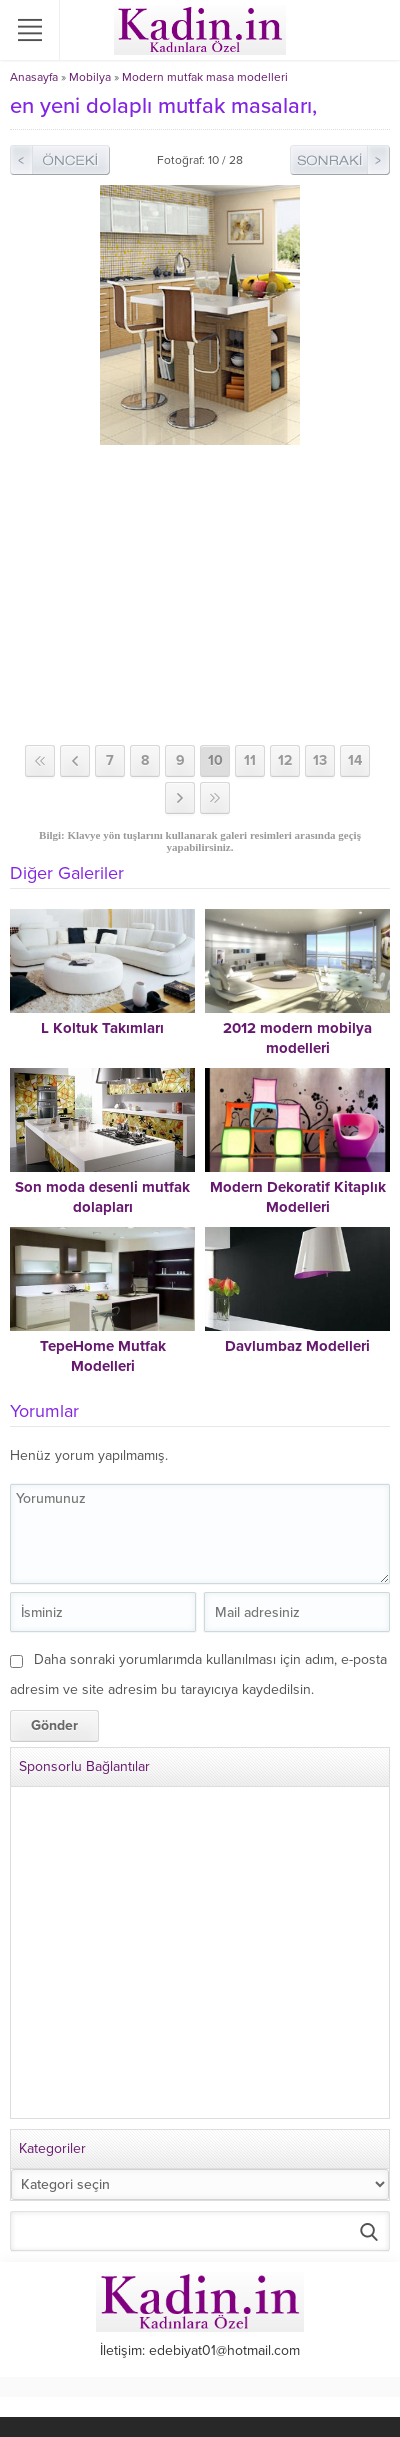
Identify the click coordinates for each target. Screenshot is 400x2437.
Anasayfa (34, 77)
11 (250, 760)
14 (355, 760)
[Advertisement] (200, 595)
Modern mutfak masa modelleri (205, 77)
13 (320, 760)
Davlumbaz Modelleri (297, 1346)
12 (285, 760)
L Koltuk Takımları (102, 1028)
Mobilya (90, 77)
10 (215, 760)
